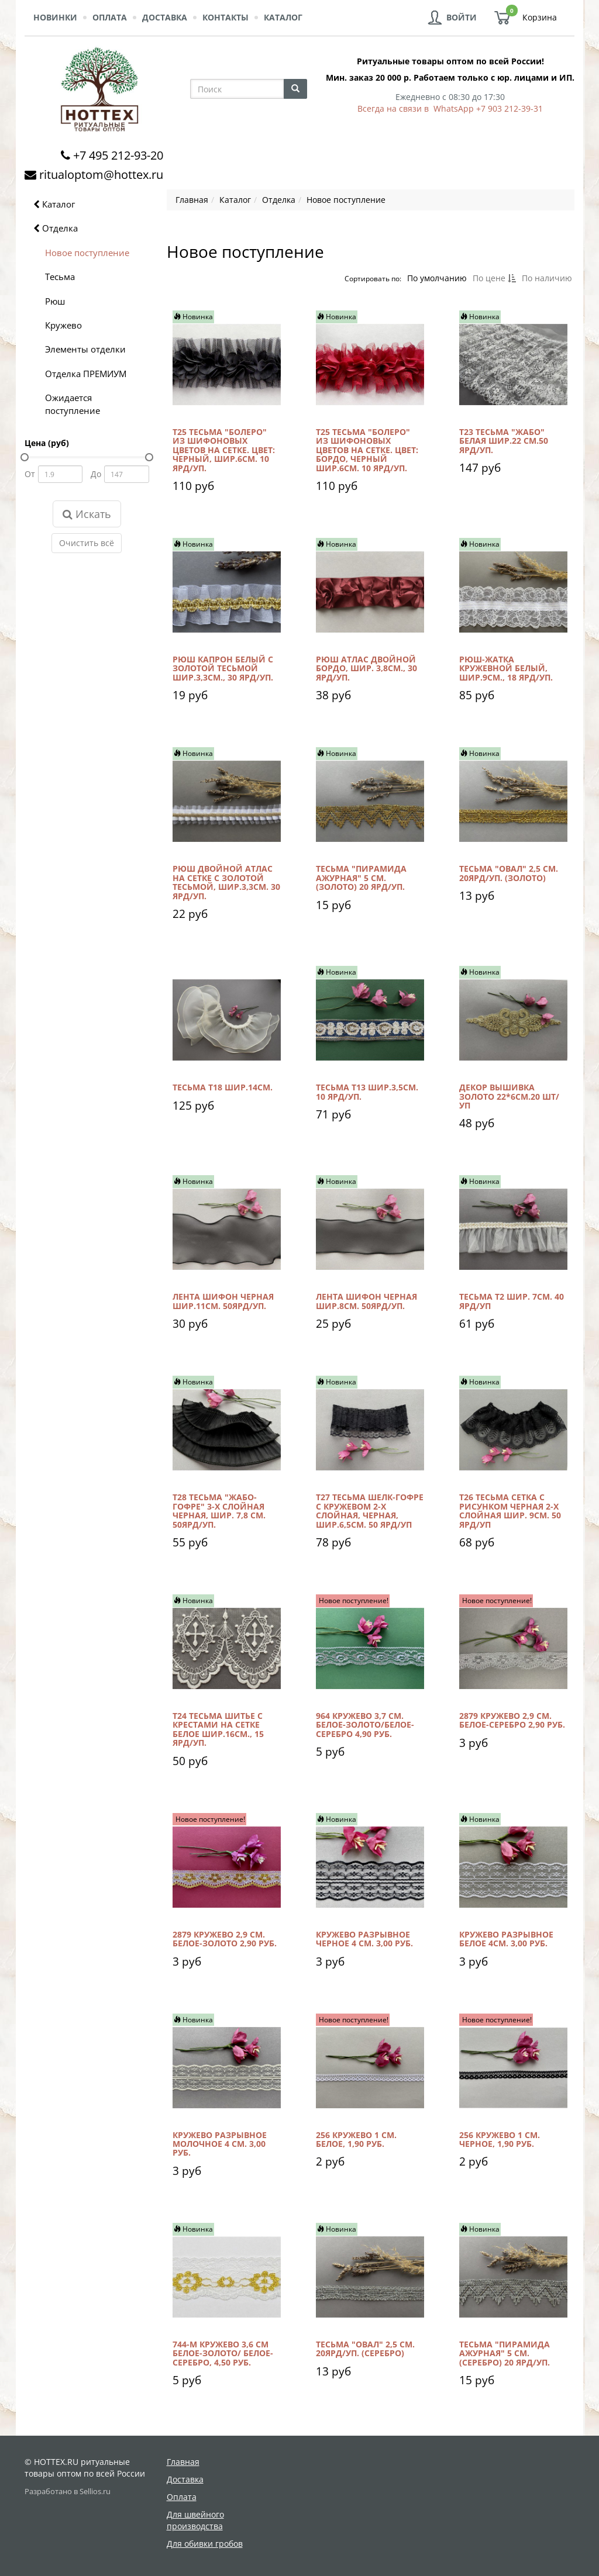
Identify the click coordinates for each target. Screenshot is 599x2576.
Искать (87, 514)
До (96, 473)
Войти (461, 17)
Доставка (164, 17)
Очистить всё (86, 542)
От (30, 473)
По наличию (546, 278)
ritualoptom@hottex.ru (101, 174)
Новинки (55, 17)
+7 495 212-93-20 (118, 155)
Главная (183, 2461)
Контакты (225, 17)
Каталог (283, 17)
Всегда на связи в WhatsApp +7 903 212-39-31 (450, 108)
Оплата (109, 17)
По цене (493, 278)
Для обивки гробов (205, 2543)
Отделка (55, 228)
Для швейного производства (195, 2520)
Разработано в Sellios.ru (68, 2491)
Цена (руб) (47, 442)
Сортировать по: (372, 278)
